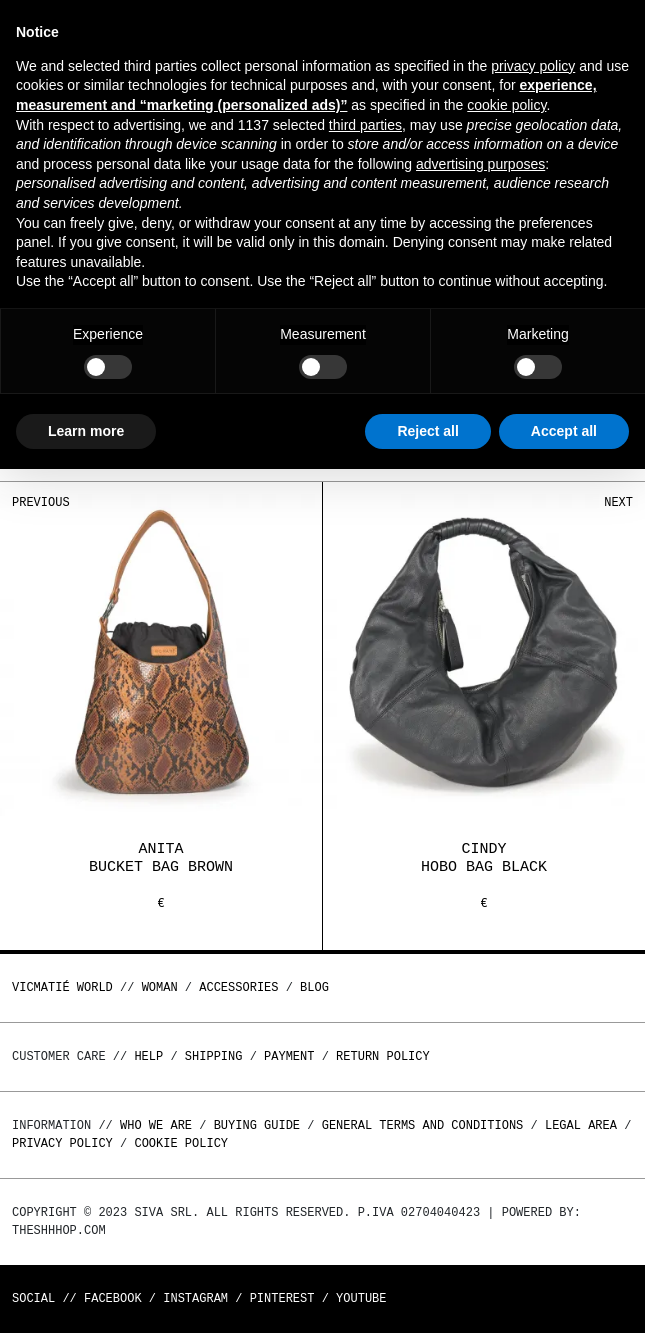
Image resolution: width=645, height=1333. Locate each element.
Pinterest (282, 1298)
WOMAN (160, 987)
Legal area (581, 1125)
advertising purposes (480, 164)
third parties (365, 125)
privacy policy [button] (533, 66)
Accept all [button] (564, 431)
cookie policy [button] (506, 105)
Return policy (383, 1056)
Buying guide (257, 1125)
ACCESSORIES (238, 987)
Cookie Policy (181, 1143)
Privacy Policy (62, 1143)
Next (618, 502)
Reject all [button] (427, 431)
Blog (314, 987)
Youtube (361, 1298)
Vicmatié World (62, 987)
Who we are (156, 1125)
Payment (289, 1056)
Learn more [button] (86, 431)
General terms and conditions (423, 1125)
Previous (41, 502)
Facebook (113, 1298)
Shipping (214, 1056)
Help (148, 1056)
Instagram (195, 1298)
